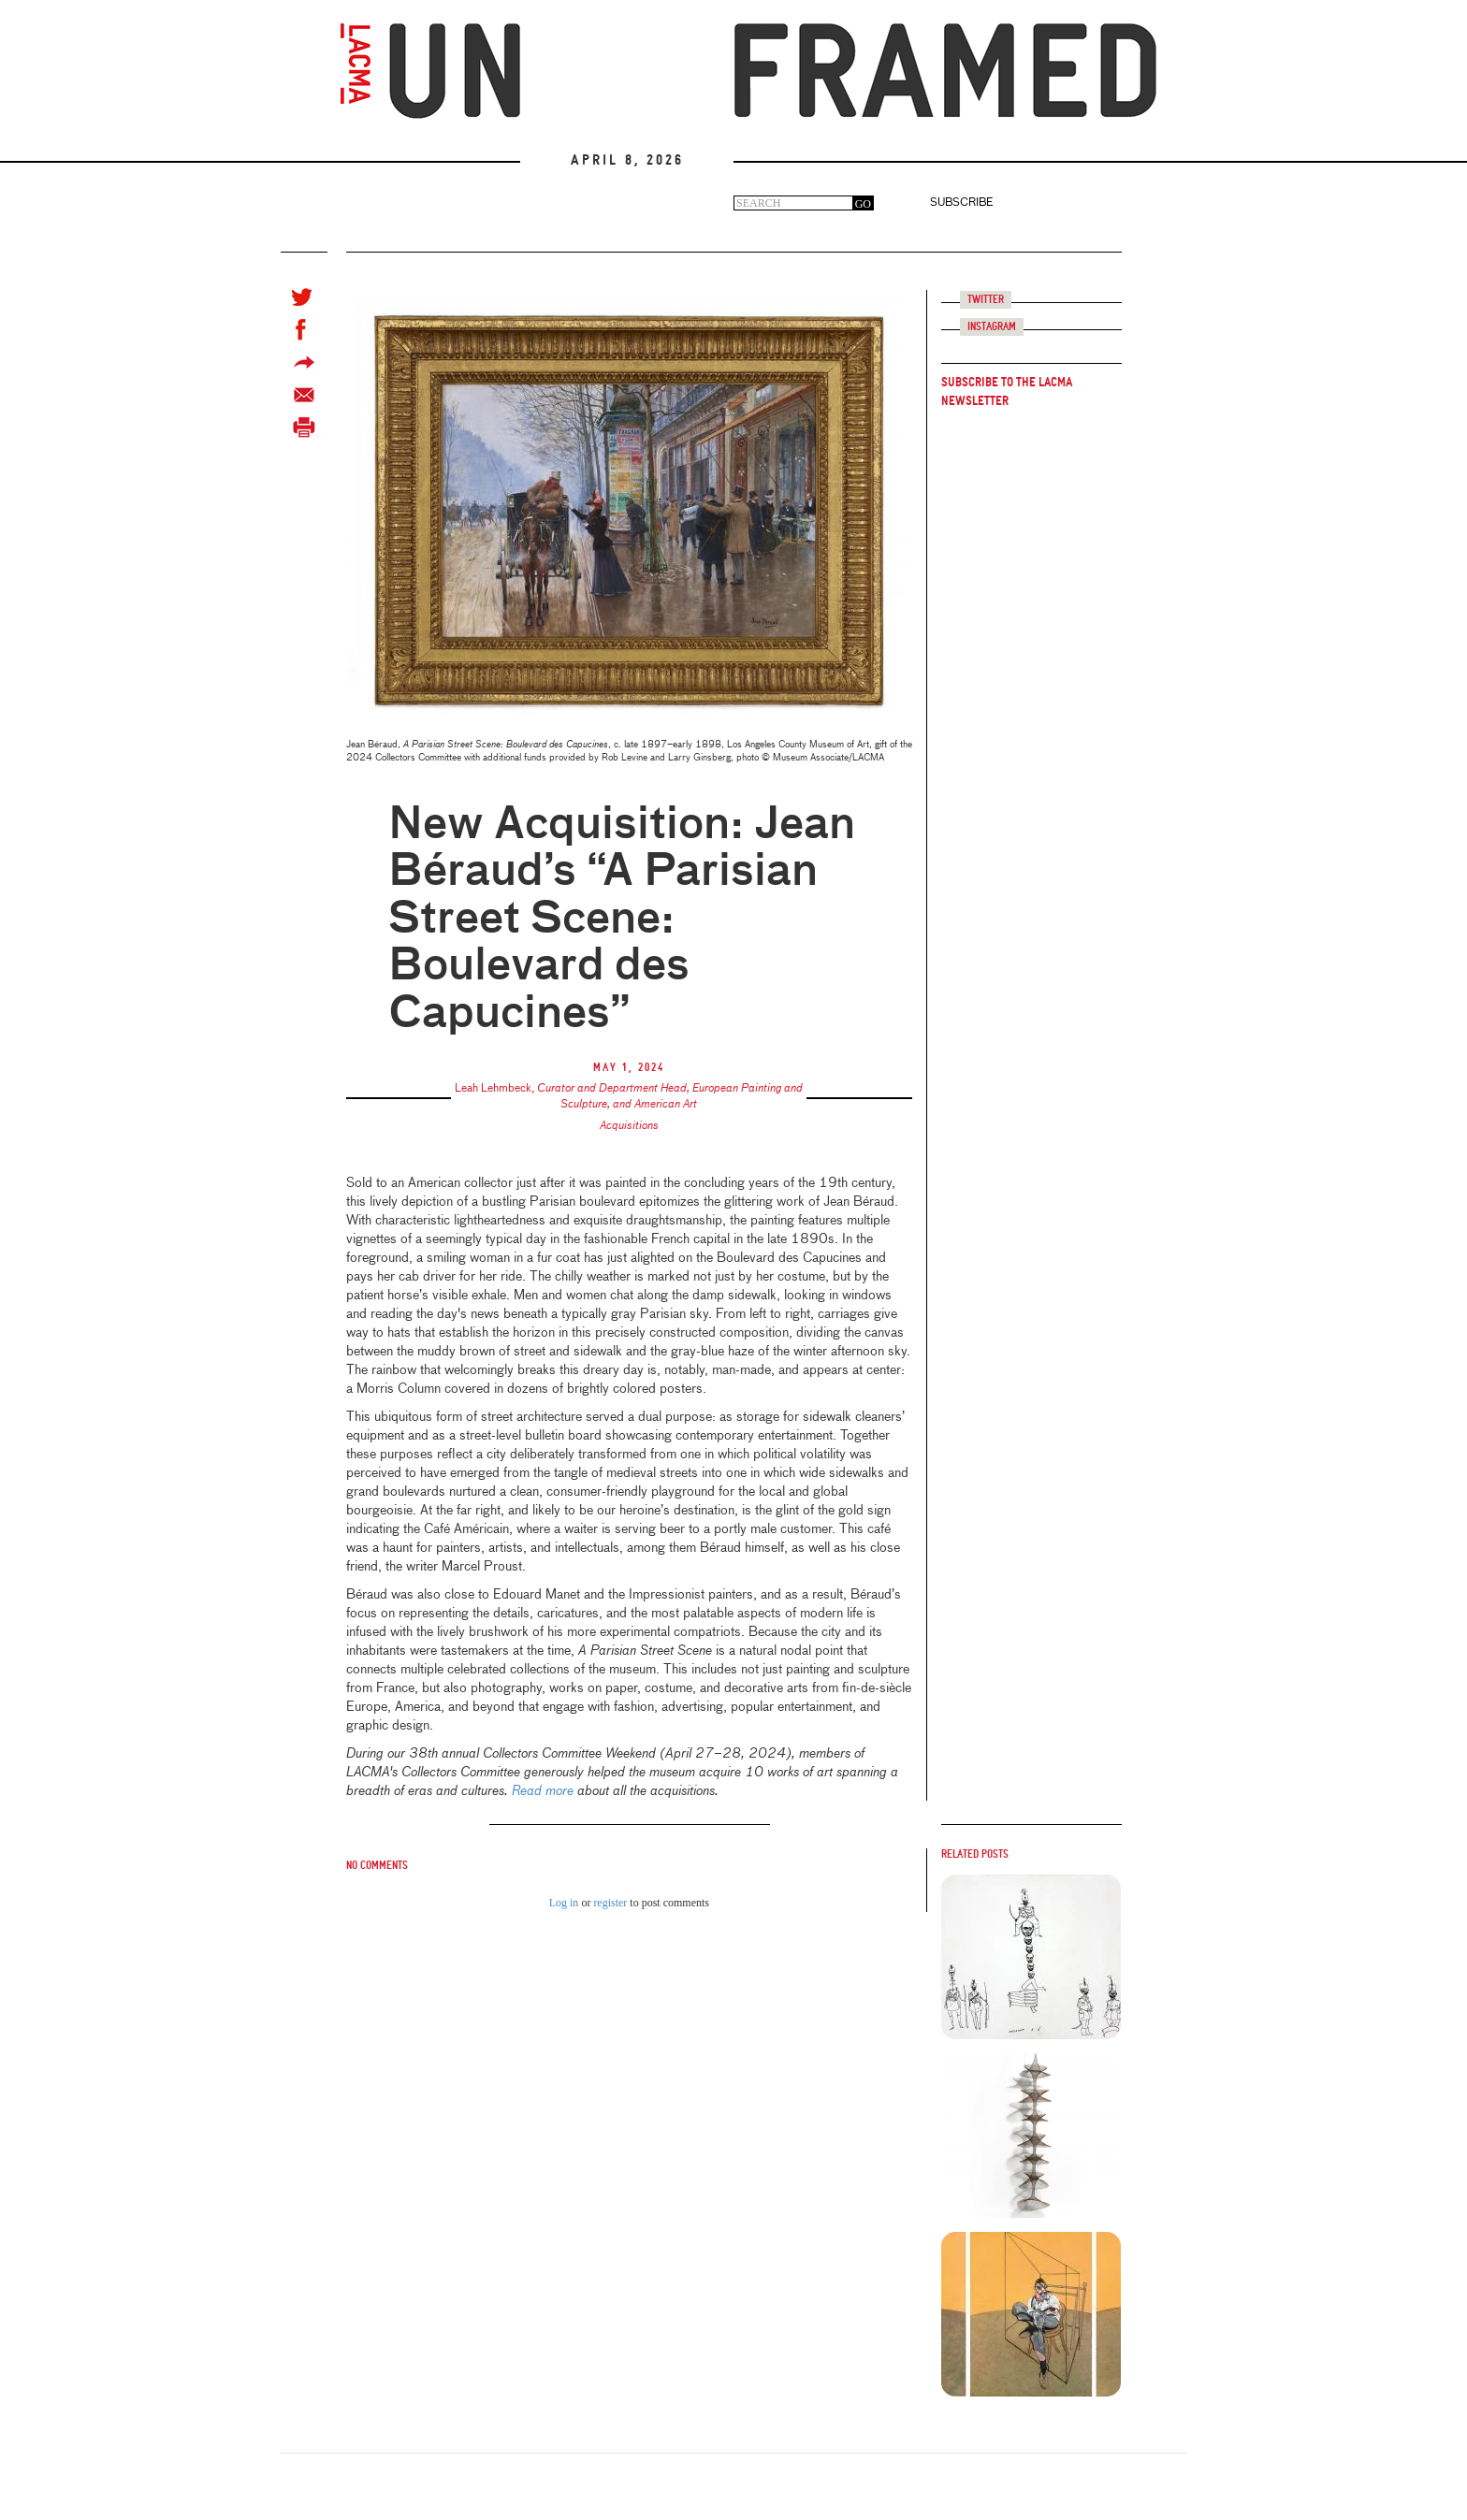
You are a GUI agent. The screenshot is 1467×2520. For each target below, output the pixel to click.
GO (863, 203)
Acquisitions (629, 1126)
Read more (543, 1791)
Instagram (991, 327)
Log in (564, 1902)
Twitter (985, 300)
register (610, 1902)
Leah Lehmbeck (493, 1088)
